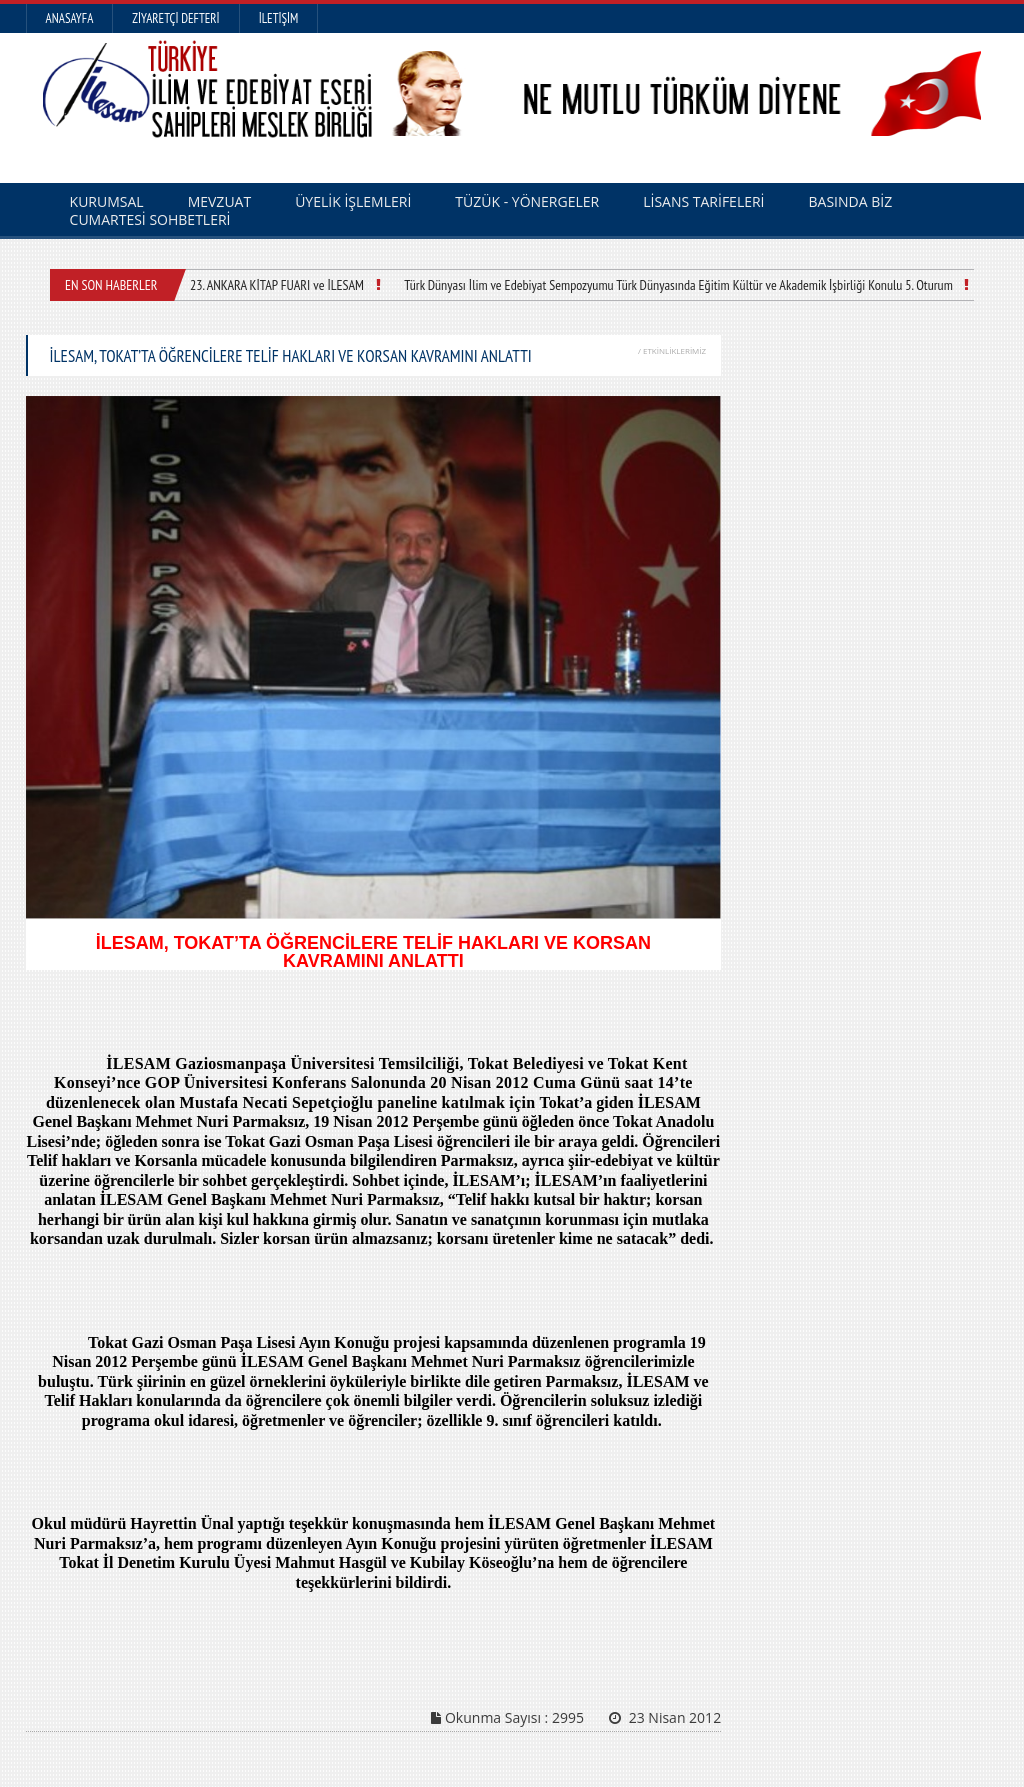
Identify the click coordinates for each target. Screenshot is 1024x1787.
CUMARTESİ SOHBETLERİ (150, 219)
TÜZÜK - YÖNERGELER (527, 201)
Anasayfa (70, 18)
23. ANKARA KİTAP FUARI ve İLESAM (277, 285)
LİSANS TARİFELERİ (703, 201)
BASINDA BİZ (851, 201)
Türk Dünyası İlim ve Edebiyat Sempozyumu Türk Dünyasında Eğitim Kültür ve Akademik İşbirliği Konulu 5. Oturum (678, 285)
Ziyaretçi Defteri (175, 18)
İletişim (279, 18)
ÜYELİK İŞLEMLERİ (353, 201)
